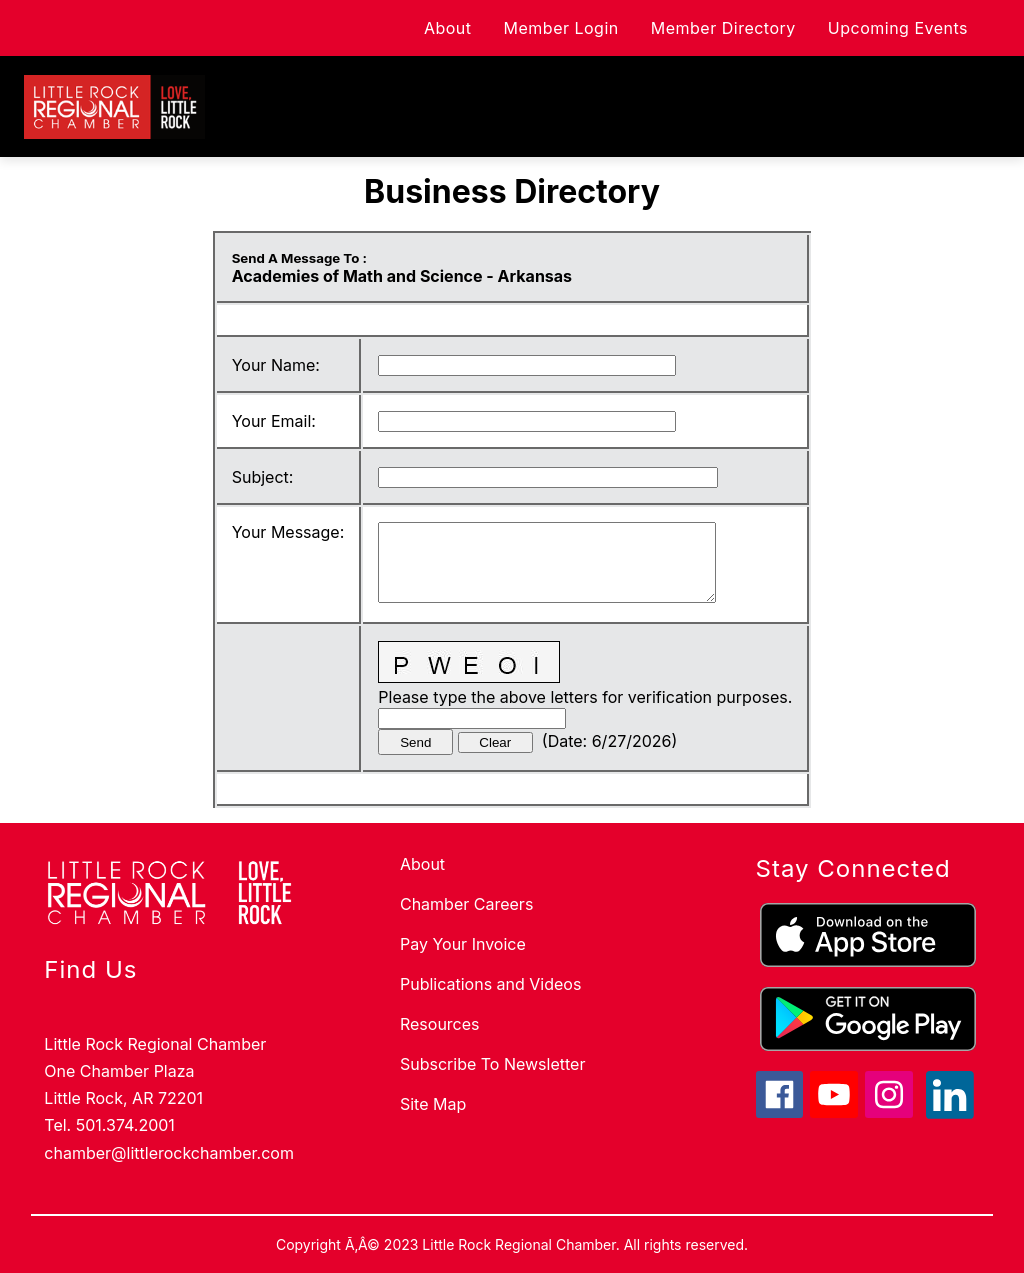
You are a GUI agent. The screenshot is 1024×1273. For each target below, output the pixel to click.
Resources (440, 1024)
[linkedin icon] (950, 1113)
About (448, 28)
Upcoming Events (898, 28)
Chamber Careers (466, 904)
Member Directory (723, 28)
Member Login (561, 28)
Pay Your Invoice (463, 944)
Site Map (433, 1104)
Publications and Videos (490, 984)
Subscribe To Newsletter (492, 1064)
